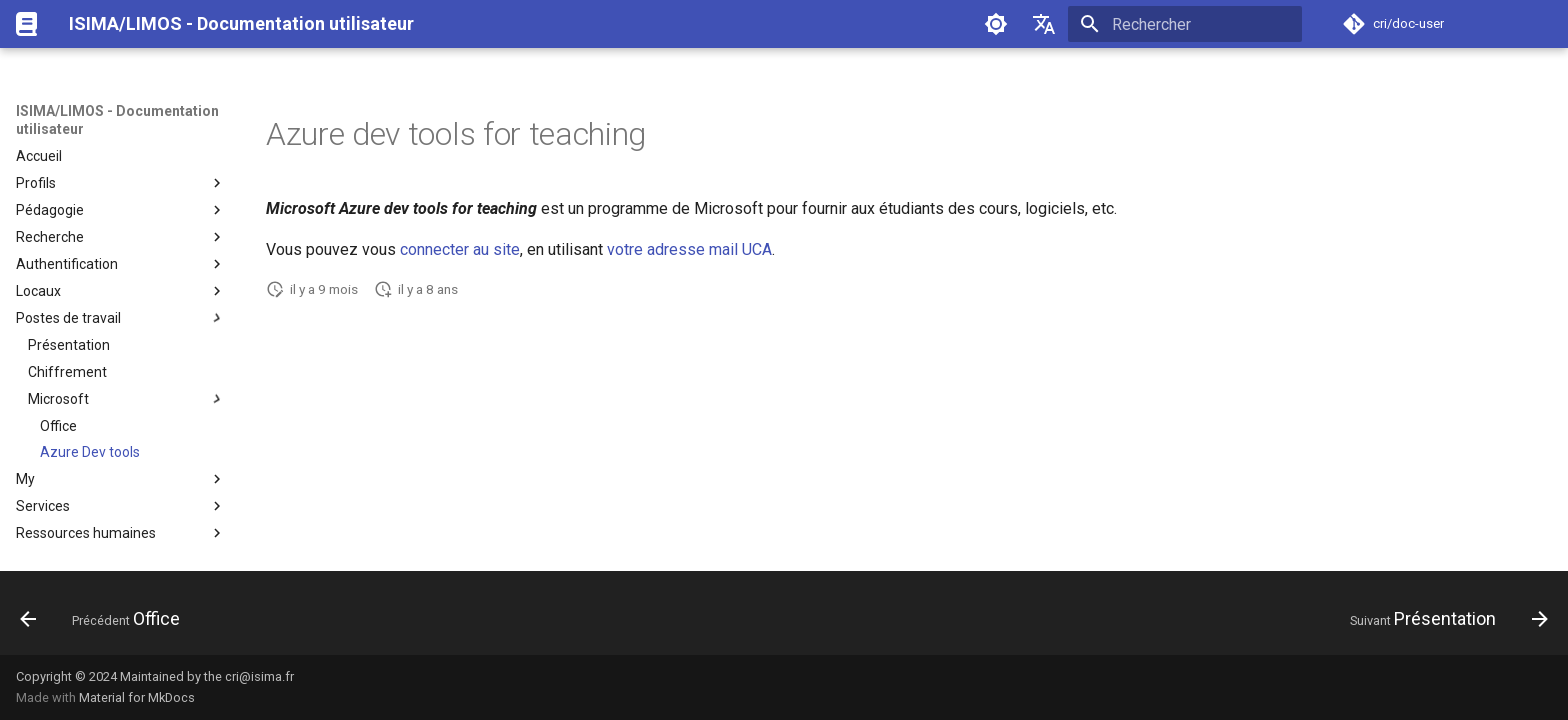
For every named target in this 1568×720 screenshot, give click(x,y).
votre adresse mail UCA (689, 249)
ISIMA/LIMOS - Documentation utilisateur (117, 120)
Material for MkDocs (137, 697)
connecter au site (460, 249)
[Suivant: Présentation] (1441, 619)
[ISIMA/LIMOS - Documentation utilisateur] (26, 24)
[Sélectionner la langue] (1044, 24)
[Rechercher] (1185, 24)
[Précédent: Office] (107, 619)
